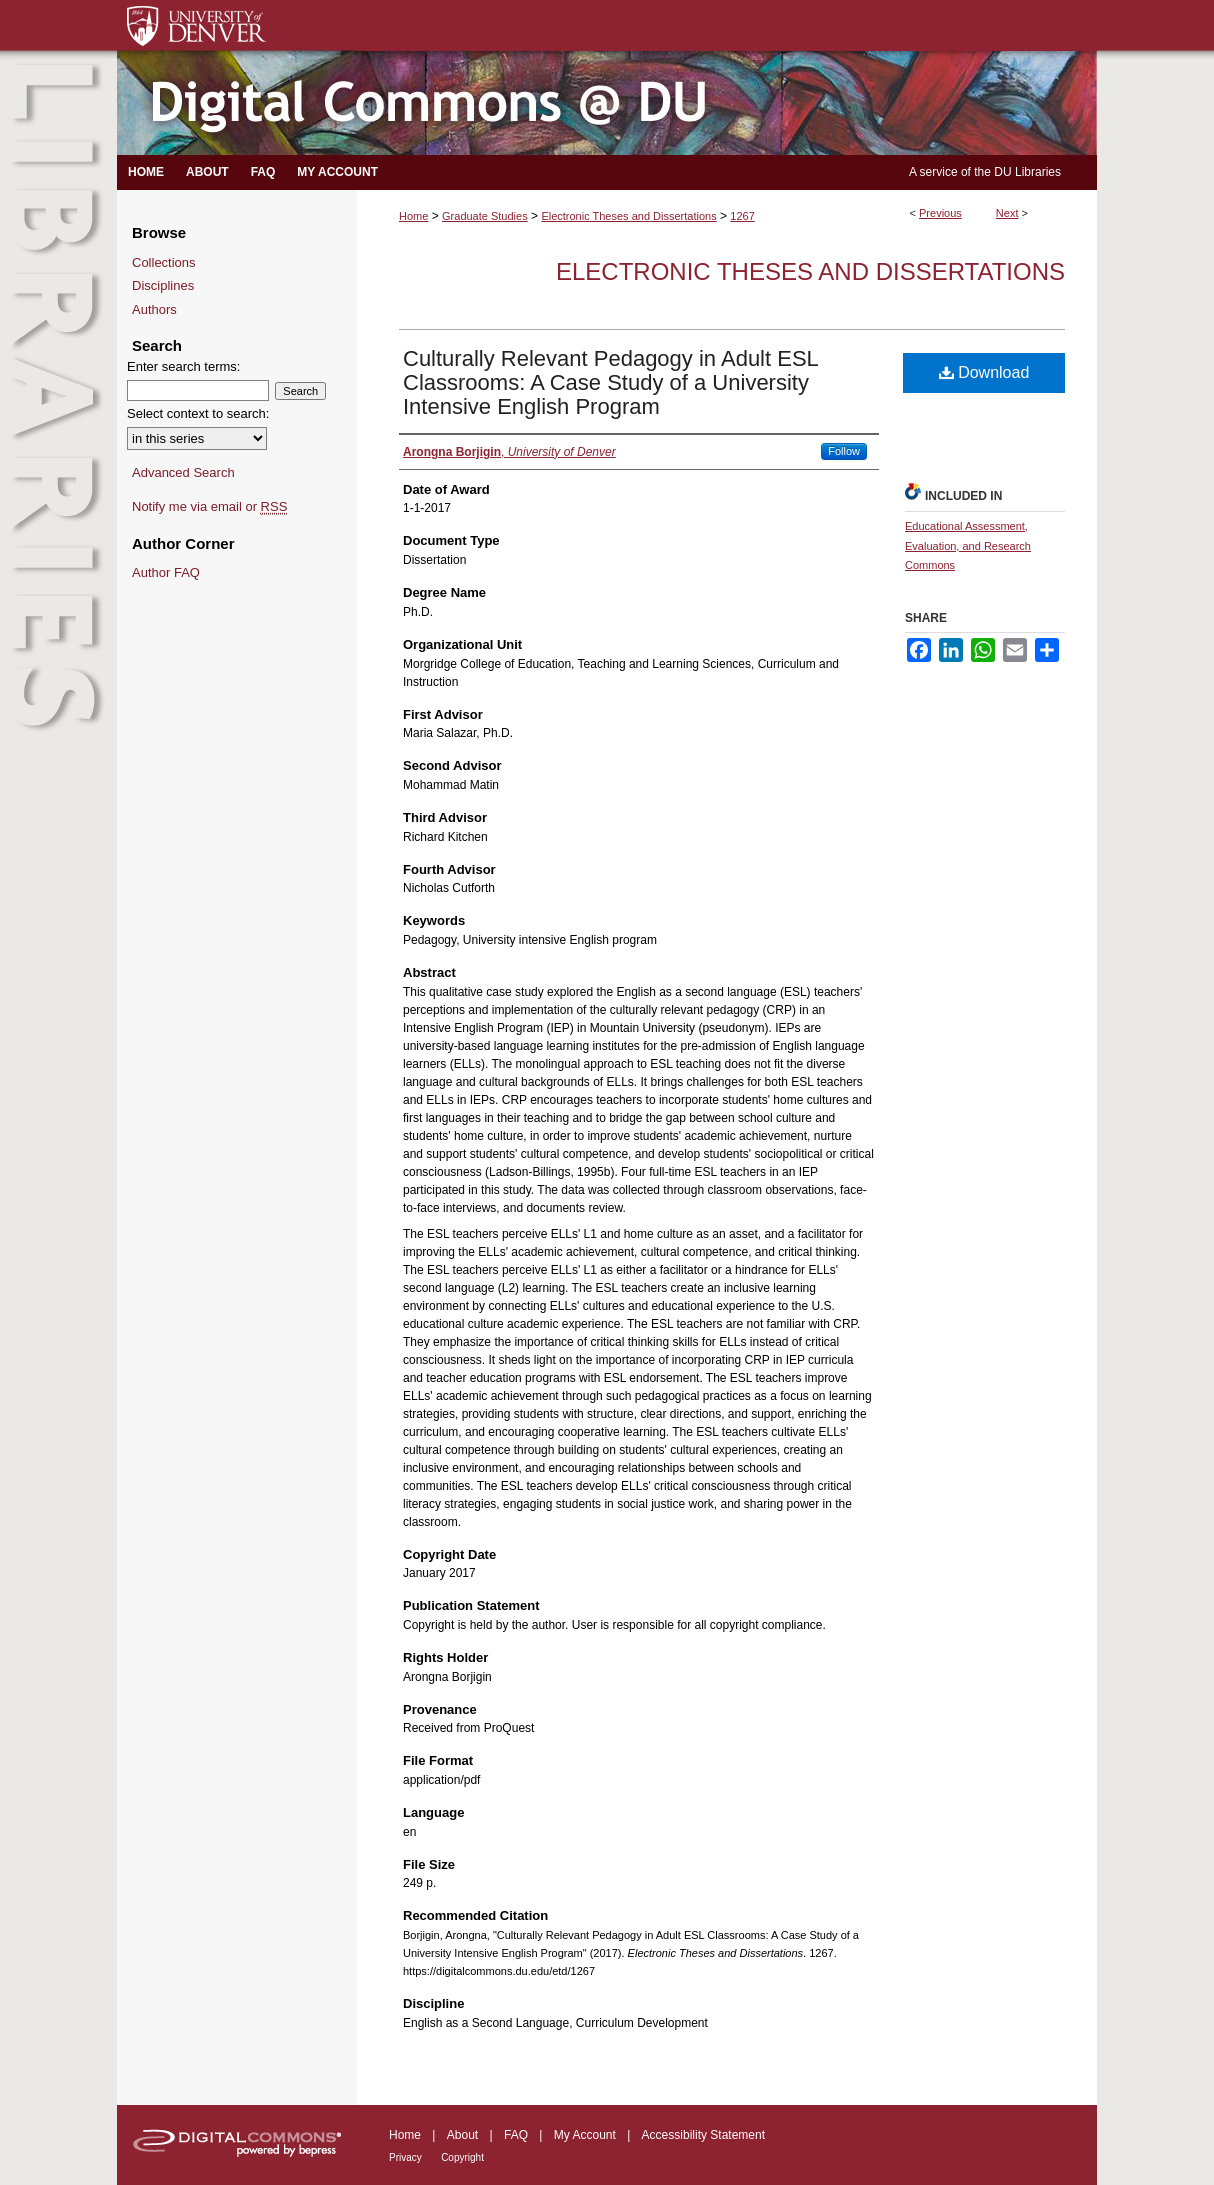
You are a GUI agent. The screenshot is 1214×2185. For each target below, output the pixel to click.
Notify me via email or (209, 507)
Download (984, 372)
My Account (585, 2135)
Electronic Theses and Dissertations (628, 216)
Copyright (462, 2157)
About (462, 2135)
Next (1007, 213)
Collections (164, 262)
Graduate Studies (485, 216)
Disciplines (163, 285)
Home (413, 216)
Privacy (405, 2157)
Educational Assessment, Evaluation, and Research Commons (968, 546)
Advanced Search (183, 472)
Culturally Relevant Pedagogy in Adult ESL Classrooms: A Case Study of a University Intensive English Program (610, 382)
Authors (154, 309)
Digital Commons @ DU (607, 103)
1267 (742, 216)
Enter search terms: (183, 366)
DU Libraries (1027, 172)
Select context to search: (198, 413)
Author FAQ (166, 572)
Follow (844, 451)
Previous (940, 213)
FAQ (516, 2135)
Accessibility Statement (703, 2135)
